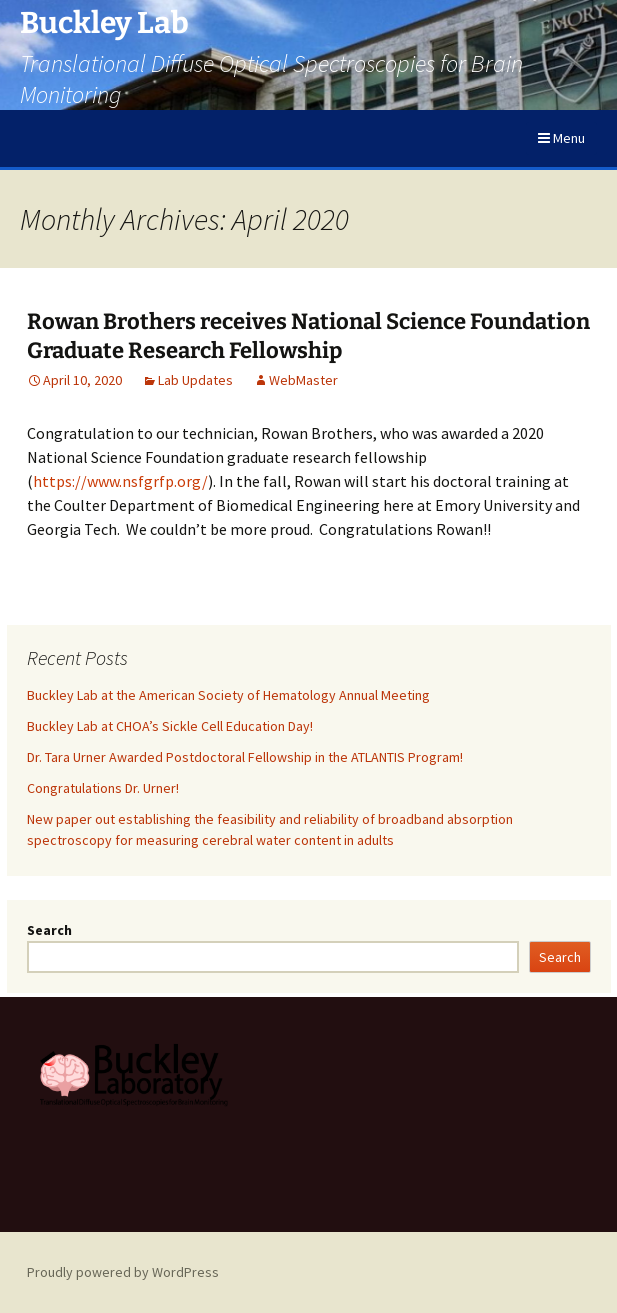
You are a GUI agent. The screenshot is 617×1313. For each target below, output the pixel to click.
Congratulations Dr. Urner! (103, 788)
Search (49, 930)
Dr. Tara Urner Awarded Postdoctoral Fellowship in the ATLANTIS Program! (245, 757)
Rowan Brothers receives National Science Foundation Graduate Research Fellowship (308, 336)
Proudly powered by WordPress (123, 1272)
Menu (561, 138)
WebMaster (303, 380)
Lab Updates (195, 380)
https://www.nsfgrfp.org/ (120, 481)
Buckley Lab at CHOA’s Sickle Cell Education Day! (170, 726)
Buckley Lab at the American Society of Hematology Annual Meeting (228, 695)
